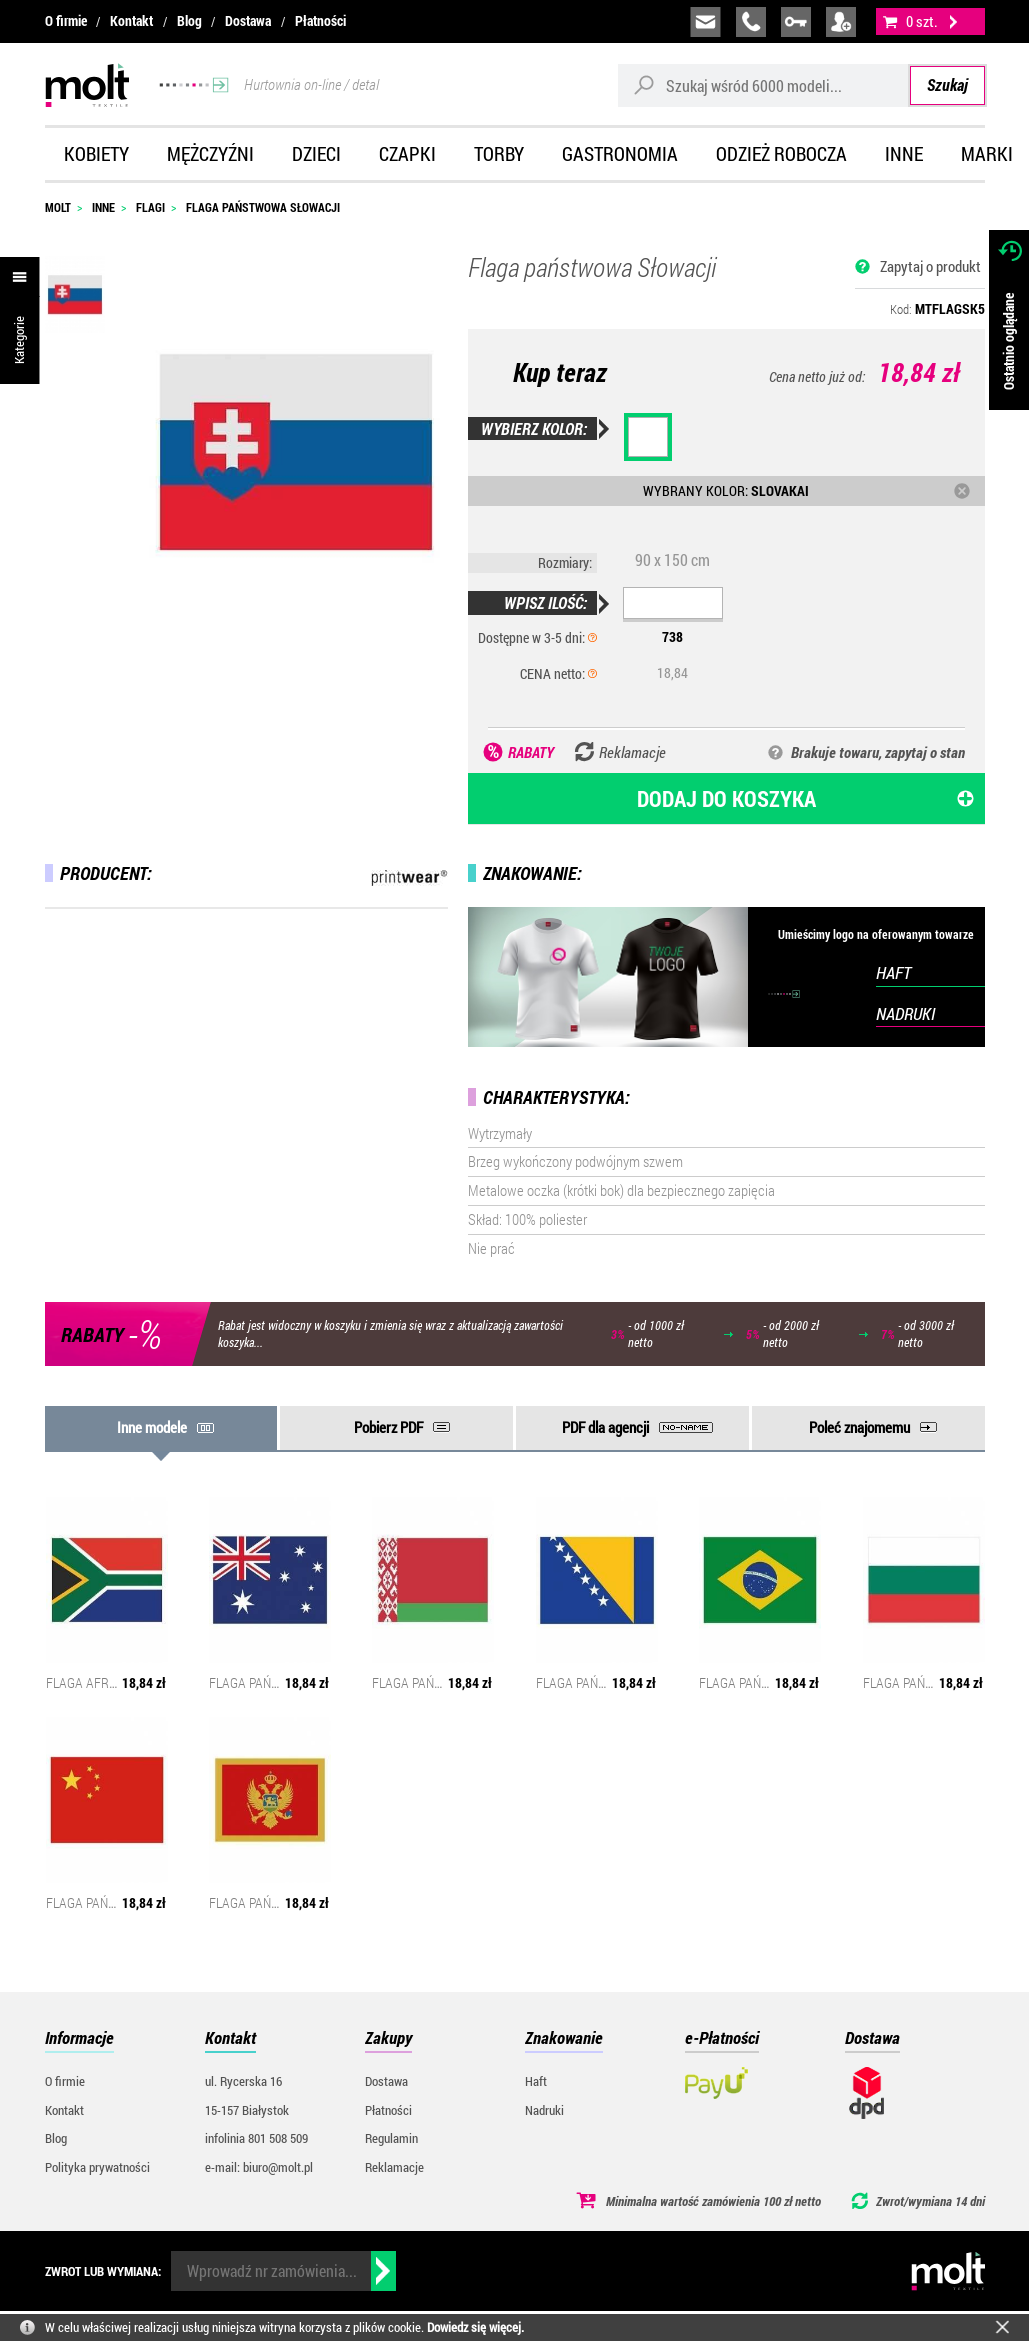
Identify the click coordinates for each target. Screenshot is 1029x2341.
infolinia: (751, 22)
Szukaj (947, 84)
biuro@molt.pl (705, 22)
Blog (189, 21)
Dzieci (316, 153)
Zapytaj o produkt (930, 266)
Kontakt (131, 21)
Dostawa (248, 21)
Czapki (407, 153)
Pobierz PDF (388, 1427)
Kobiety (96, 153)
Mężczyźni (210, 153)
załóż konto (841, 22)
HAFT (893, 972)
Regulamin (391, 2138)
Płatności (320, 21)
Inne (904, 153)
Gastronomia (620, 153)
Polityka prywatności (97, 2167)
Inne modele (152, 1427)
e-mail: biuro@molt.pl (259, 2167)
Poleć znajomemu (859, 1427)
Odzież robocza (781, 153)
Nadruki (544, 2110)
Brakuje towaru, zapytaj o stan (878, 752)
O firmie (66, 21)
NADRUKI (905, 1013)
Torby (499, 153)
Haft (536, 2081)
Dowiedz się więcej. (475, 2327)
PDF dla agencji (605, 1427)
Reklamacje (394, 2167)
